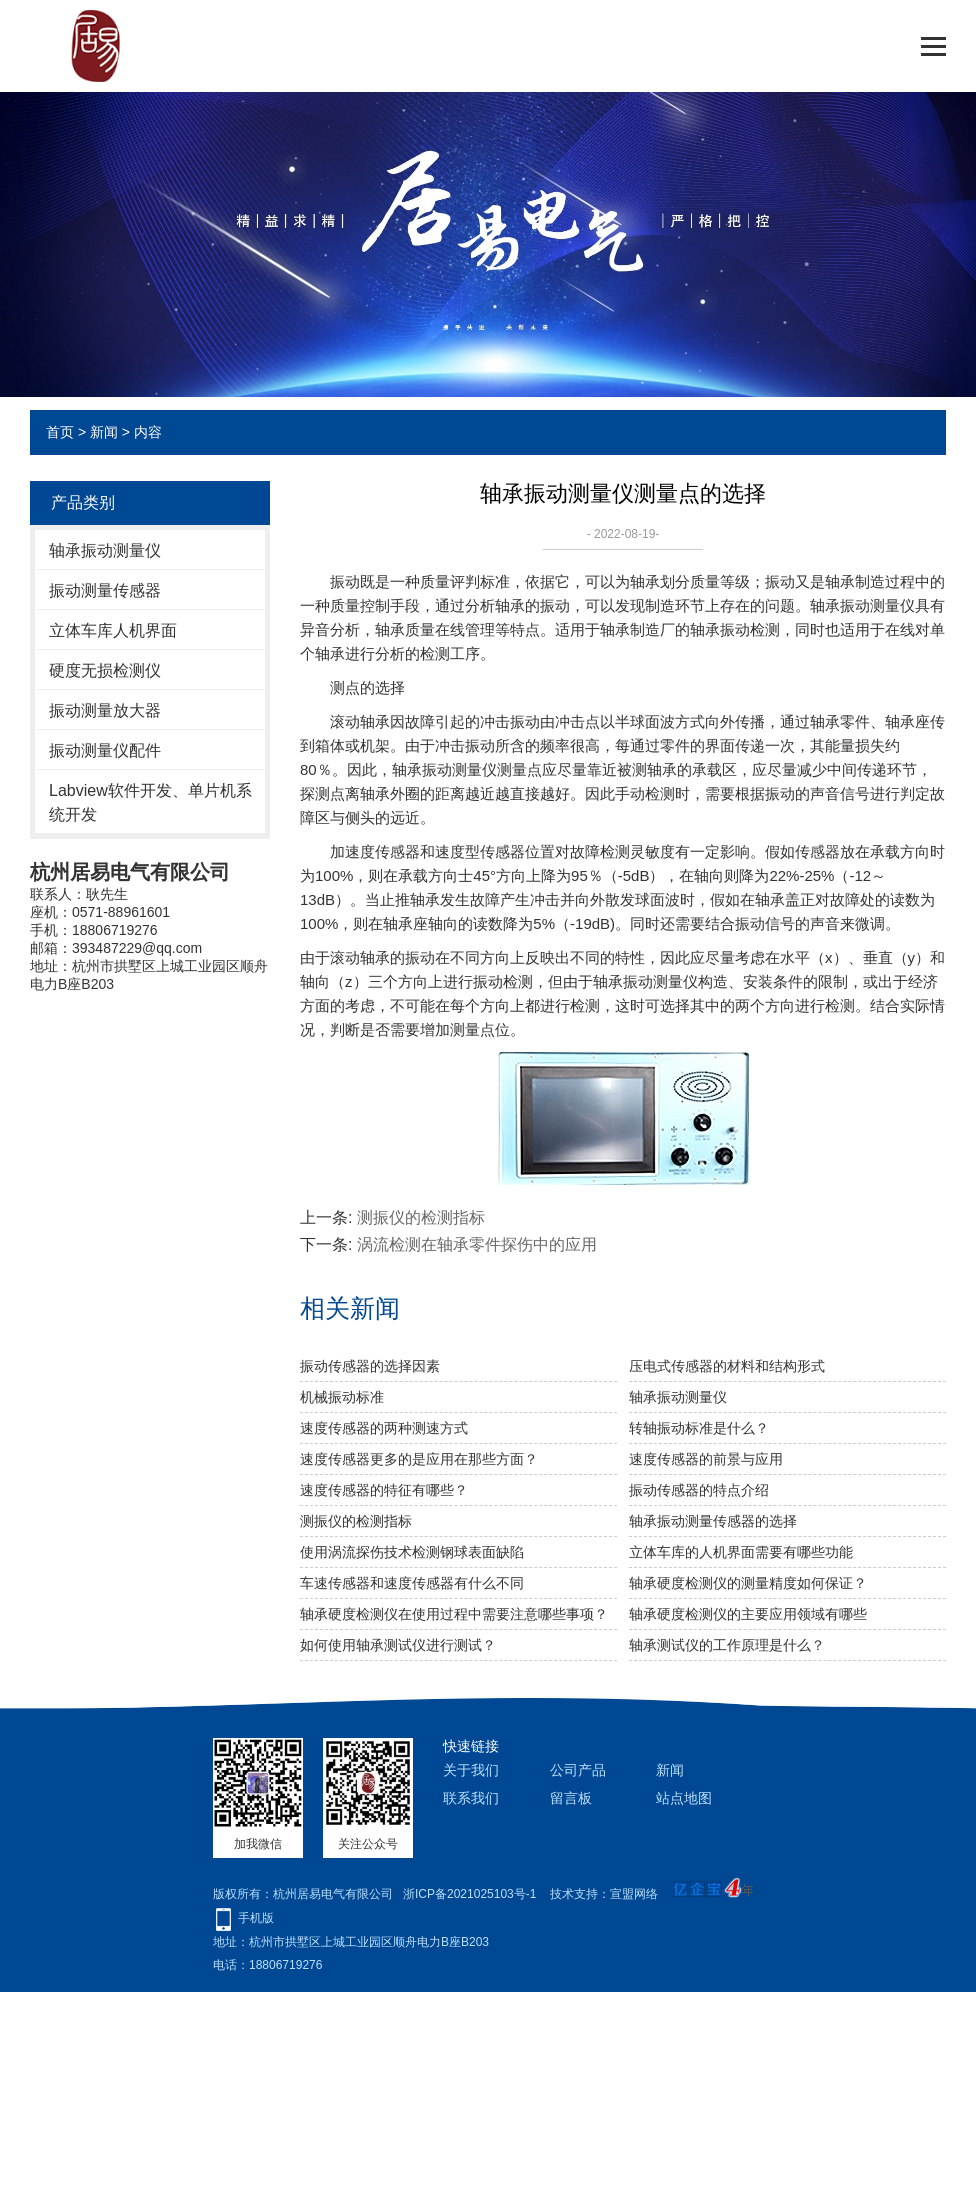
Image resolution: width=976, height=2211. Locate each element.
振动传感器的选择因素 (370, 1366)
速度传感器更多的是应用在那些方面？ (419, 1459)
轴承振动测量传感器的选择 (713, 1521)
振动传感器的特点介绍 (699, 1490)
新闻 (104, 432)
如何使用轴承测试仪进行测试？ (398, 1645)
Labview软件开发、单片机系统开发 (150, 802)
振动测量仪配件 (105, 750)
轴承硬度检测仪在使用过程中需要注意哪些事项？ (454, 1614)
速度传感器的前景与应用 (706, 1459)
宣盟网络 (634, 1894)
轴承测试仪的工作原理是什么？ (727, 1645)
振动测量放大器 (105, 710)
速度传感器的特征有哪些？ (384, 1490)
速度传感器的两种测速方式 (384, 1428)
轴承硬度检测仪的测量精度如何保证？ (748, 1583)
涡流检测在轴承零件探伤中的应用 (477, 1244)
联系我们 (471, 1798)
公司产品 (578, 1770)
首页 (60, 432)
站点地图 (684, 1798)
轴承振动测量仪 (105, 550)
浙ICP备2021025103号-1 (469, 1894)
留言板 (571, 1798)
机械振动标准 (342, 1397)
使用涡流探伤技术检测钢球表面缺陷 (412, 1552)
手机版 (256, 1918)
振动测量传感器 (105, 590)
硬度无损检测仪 (105, 670)
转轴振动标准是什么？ (699, 1428)
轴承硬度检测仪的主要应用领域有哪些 (748, 1614)
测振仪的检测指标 (421, 1217)
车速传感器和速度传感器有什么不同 (412, 1583)
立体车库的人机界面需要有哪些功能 (741, 1552)
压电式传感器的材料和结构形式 (727, 1366)
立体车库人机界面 (113, 630)
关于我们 (471, 1770)
